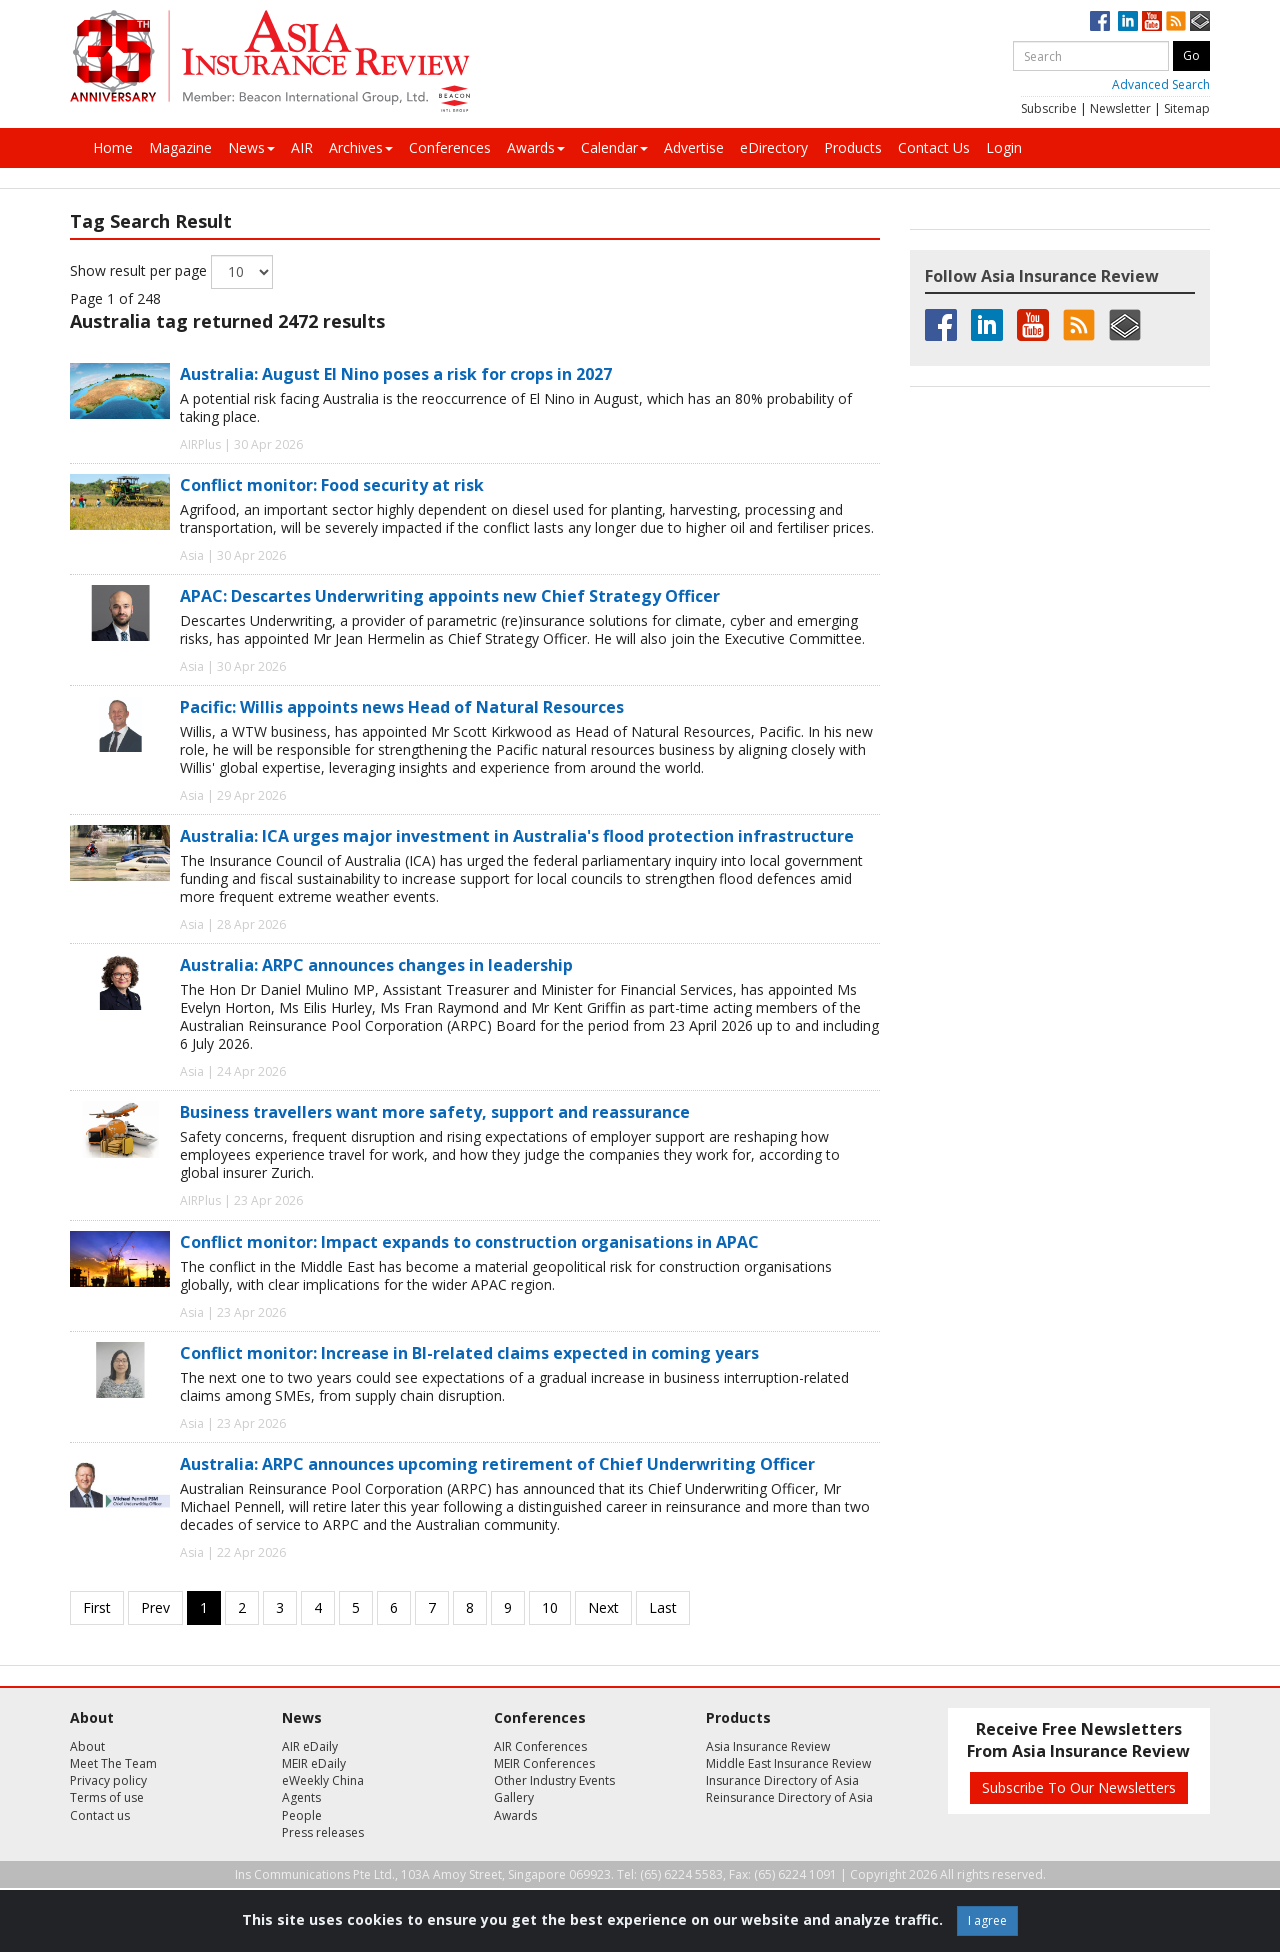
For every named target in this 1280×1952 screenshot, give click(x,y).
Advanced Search (1161, 84)
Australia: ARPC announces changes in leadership (376, 965)
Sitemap (1187, 108)
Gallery (514, 1797)
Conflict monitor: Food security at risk (332, 485)
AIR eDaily (310, 1746)
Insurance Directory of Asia (782, 1780)
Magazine (180, 147)
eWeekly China (323, 1780)
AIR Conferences (540, 1746)
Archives (361, 147)
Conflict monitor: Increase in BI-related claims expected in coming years (469, 1353)
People (302, 1815)
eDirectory (774, 147)
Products (853, 147)
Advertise (694, 147)
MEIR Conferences (544, 1763)
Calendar (614, 147)
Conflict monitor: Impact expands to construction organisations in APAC (469, 1242)
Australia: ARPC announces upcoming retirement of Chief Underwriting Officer (497, 1464)
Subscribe (1049, 108)
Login (1004, 147)
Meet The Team (113, 1763)
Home (113, 147)
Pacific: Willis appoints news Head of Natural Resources (402, 707)
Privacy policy (108, 1780)
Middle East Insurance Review (788, 1763)
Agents (301, 1797)
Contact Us (934, 147)
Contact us (100, 1815)
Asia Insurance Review (768, 1746)
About (87, 1746)
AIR (302, 147)
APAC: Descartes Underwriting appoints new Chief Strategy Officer (450, 596)
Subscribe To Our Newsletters (1079, 1787)
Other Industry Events (554, 1780)
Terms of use (107, 1797)
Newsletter (1120, 108)
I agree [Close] (987, 1920)
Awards (536, 147)
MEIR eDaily (314, 1763)
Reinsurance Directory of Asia (789, 1797)
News (251, 147)
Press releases (323, 1832)
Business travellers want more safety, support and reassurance (435, 1112)
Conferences (450, 147)
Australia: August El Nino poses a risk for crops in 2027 (396, 374)
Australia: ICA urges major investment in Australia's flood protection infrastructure (517, 836)
